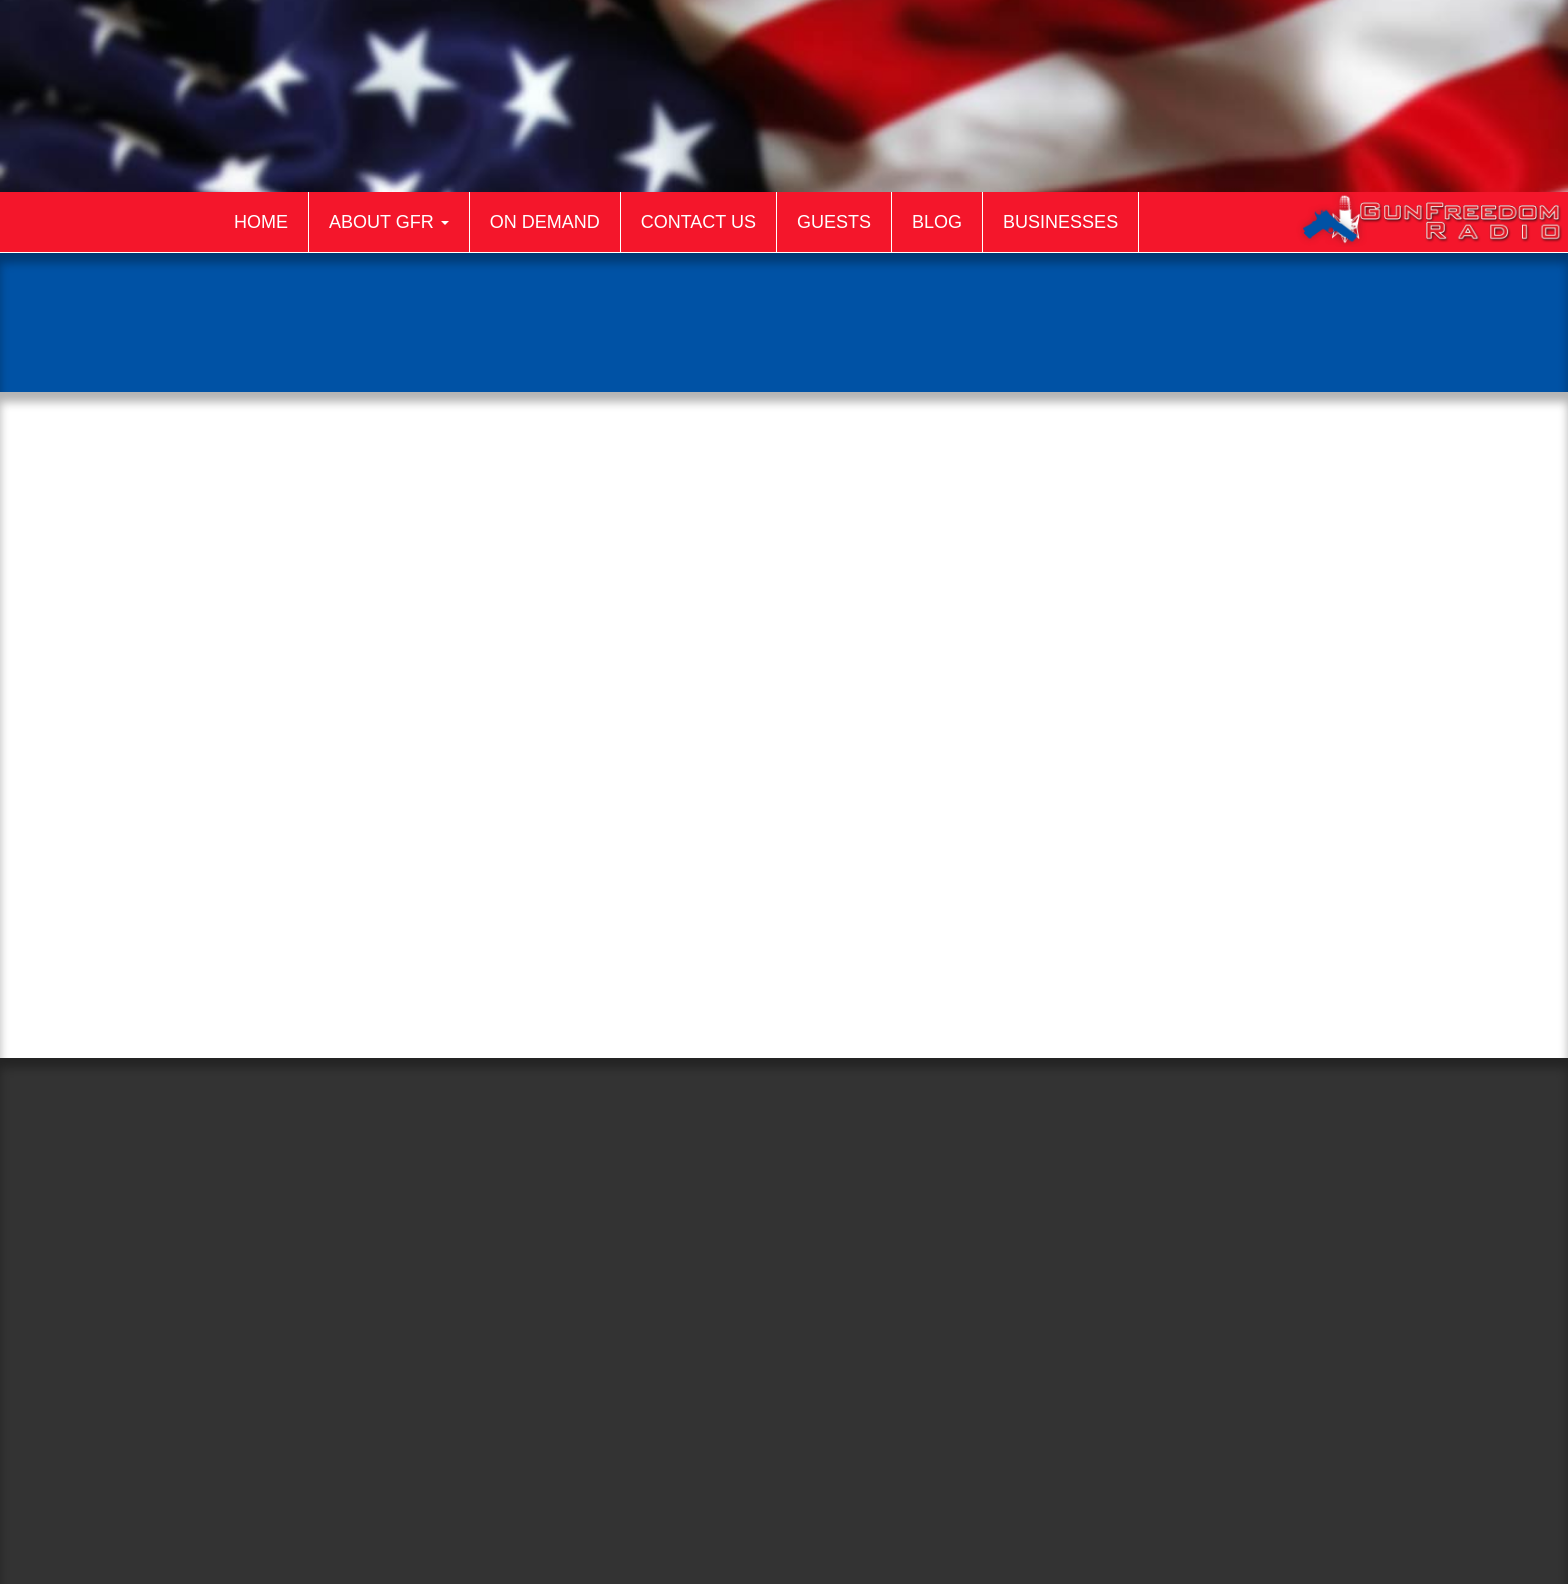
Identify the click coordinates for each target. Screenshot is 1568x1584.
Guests (834, 222)
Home (261, 222)
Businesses (1060, 222)
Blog (937, 222)
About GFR (389, 222)
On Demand (545, 222)
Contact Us (698, 222)
